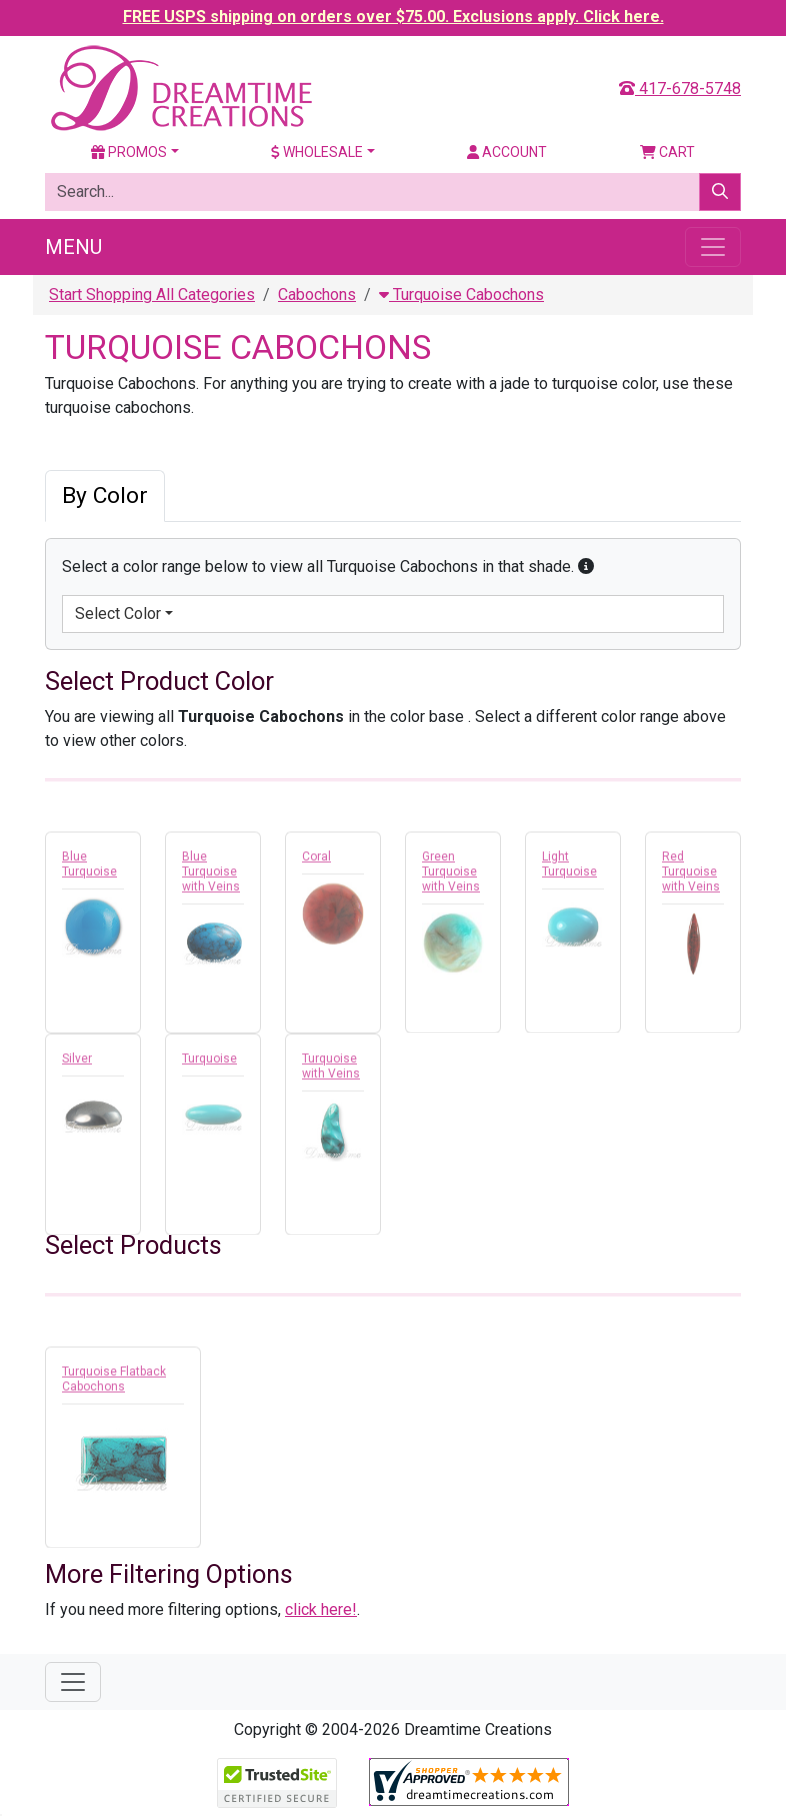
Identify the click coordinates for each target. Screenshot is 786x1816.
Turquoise (209, 1062)
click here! (321, 1609)
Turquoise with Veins (331, 1069)
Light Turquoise (569, 867)
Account (507, 152)
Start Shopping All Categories (152, 294)
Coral (316, 860)
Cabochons (317, 294)
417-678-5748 (680, 88)
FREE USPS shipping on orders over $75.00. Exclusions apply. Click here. (393, 16)
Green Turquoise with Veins (451, 875)
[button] (586, 566)
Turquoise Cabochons (461, 294)
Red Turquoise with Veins (691, 875)
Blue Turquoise (89, 867)
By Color (105, 495)
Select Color (118, 613)
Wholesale (317, 152)
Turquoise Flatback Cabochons (114, 1383)
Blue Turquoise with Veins (211, 875)
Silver (77, 1062)
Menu (73, 247)
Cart (667, 152)
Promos (129, 152)
